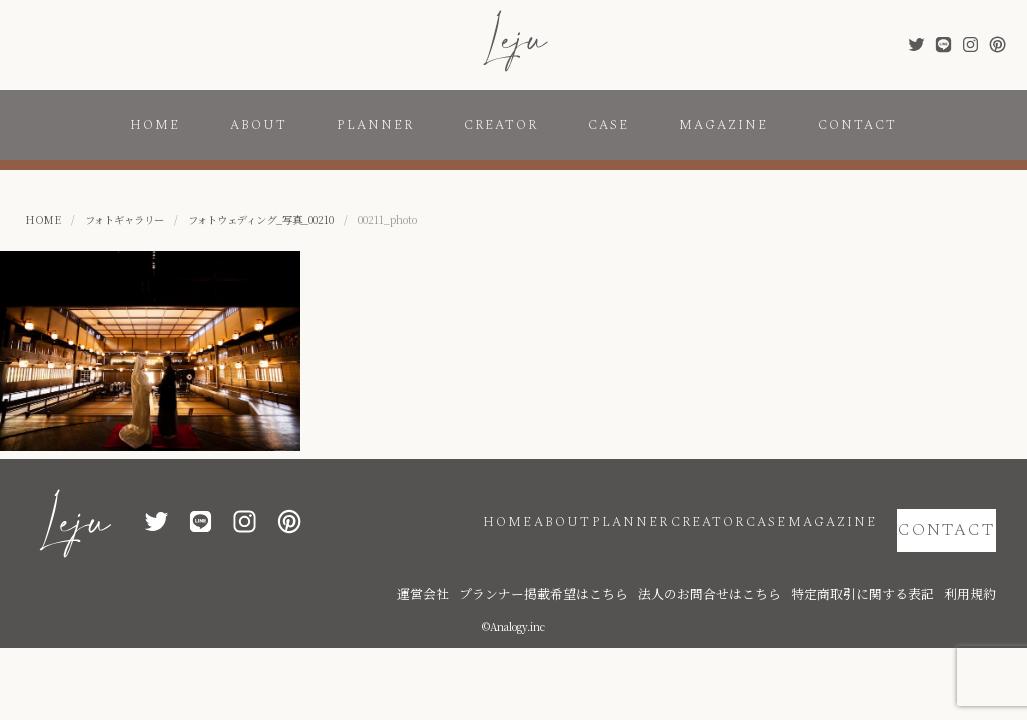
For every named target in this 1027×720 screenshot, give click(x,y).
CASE (608, 125)
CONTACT (857, 125)
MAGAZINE (723, 125)
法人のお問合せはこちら (771, 562)
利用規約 (976, 562)
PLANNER (375, 125)
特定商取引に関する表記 (891, 562)
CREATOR (501, 125)
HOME (155, 125)
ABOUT (258, 125)
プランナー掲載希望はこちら (641, 562)
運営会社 (546, 562)
